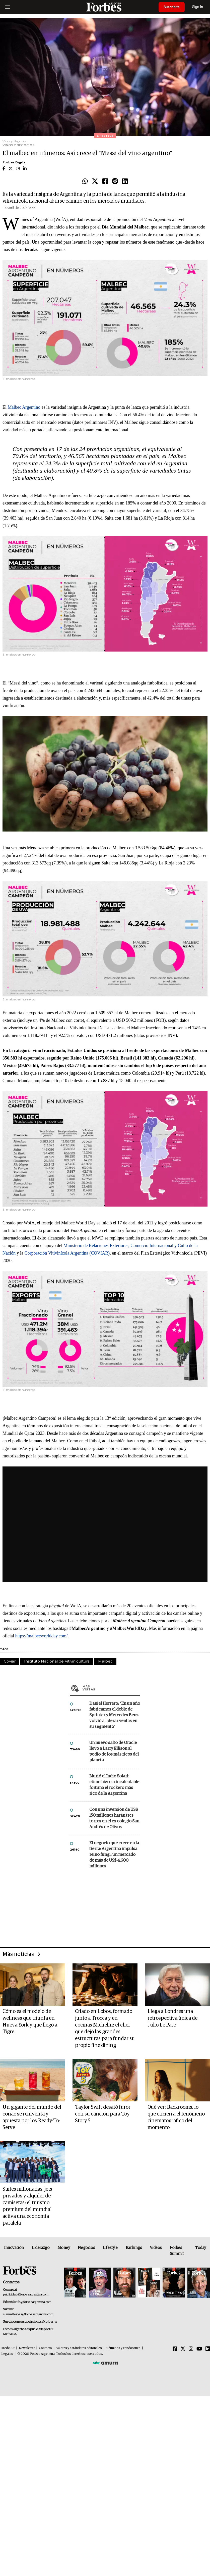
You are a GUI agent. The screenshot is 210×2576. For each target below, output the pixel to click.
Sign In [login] (197, 7)
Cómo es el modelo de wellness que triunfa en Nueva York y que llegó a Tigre (30, 2021)
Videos (156, 2248)
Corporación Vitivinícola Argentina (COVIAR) (67, 1253)
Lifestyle (110, 2248)
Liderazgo (40, 2248)
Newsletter (27, 2348)
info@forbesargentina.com (33, 2302)
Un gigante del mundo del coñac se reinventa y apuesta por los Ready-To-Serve (32, 2117)
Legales (7, 2354)
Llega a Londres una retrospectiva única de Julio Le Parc (172, 2018)
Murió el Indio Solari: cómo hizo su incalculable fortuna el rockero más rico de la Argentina (114, 1785)
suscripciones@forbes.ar (40, 2321)
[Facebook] (175, 2349)
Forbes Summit (177, 2251)
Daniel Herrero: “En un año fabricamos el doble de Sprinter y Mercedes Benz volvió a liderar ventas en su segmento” (114, 1715)
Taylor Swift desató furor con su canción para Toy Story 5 (102, 2114)
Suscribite (172, 7)
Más (111, 1688)
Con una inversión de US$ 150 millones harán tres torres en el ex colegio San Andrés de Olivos (114, 1818)
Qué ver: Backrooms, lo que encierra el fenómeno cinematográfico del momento (176, 2117)
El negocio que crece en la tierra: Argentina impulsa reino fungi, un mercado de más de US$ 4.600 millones (114, 1854)
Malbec (105, 1661)
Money (63, 2248)
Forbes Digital (15, 162)
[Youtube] (199, 2349)
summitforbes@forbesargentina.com (28, 2314)
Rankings (134, 2248)
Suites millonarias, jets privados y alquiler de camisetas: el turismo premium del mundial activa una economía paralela (27, 2206)
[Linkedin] (207, 2349)
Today (200, 2248)
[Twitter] (182, 2349)
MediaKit (8, 2348)
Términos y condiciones (123, 2348)
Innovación (14, 2248)
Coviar (10, 1661)
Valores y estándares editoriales (79, 2348)
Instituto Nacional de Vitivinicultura (57, 1661)
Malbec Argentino (24, 407)
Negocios (86, 2248)
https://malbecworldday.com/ (41, 1635)
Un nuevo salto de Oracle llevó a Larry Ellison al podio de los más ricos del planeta (114, 1751)
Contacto (45, 2348)
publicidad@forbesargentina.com (25, 2294)
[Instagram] (191, 2349)
